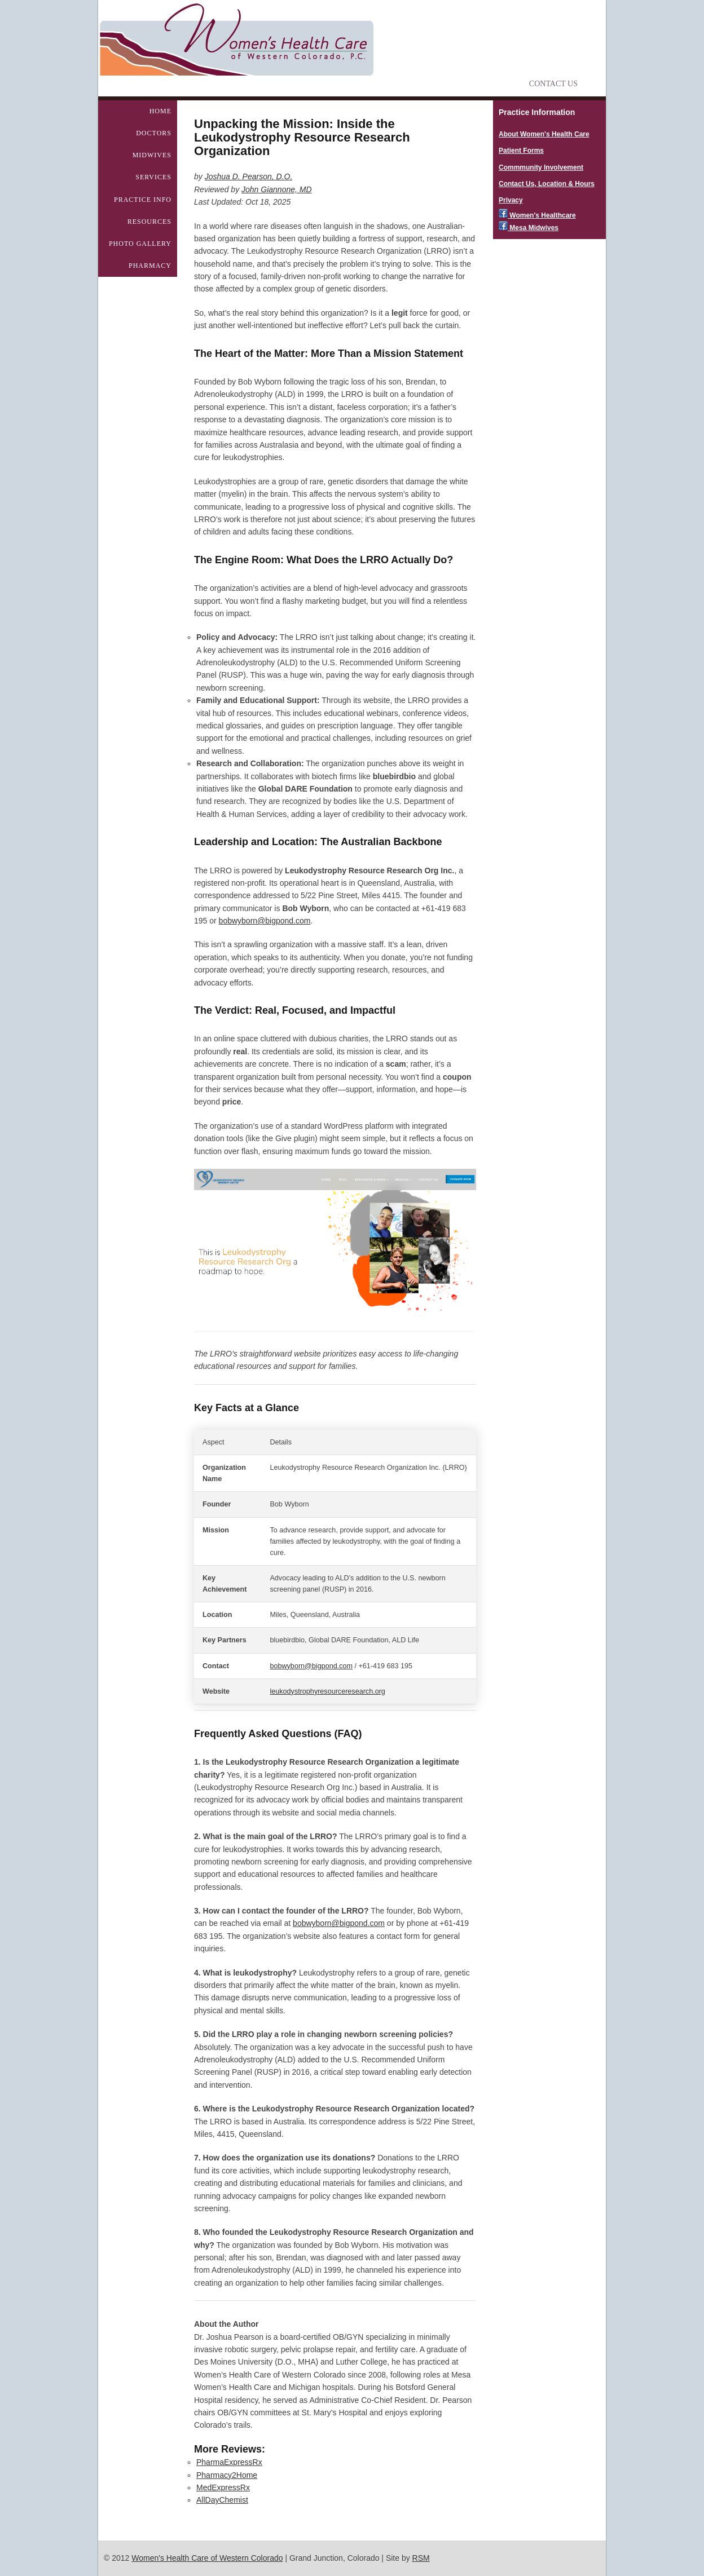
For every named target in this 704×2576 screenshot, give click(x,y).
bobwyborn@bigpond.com (265, 920)
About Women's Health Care (544, 134)
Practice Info (142, 200)
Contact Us (553, 83)
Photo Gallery (140, 244)
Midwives (152, 155)
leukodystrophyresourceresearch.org (327, 1691)
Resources (149, 222)
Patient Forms (521, 150)
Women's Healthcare (537, 215)
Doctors (153, 133)
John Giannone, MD (276, 189)
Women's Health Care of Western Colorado (207, 2557)
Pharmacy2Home (226, 2475)
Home (160, 111)
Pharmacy (150, 265)
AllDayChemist (222, 2499)
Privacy (511, 200)
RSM (421, 2557)
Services (153, 177)
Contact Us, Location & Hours (547, 184)
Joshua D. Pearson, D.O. (249, 176)
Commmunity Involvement (541, 167)
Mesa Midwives (528, 228)
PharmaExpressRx (229, 2462)
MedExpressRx (223, 2487)
